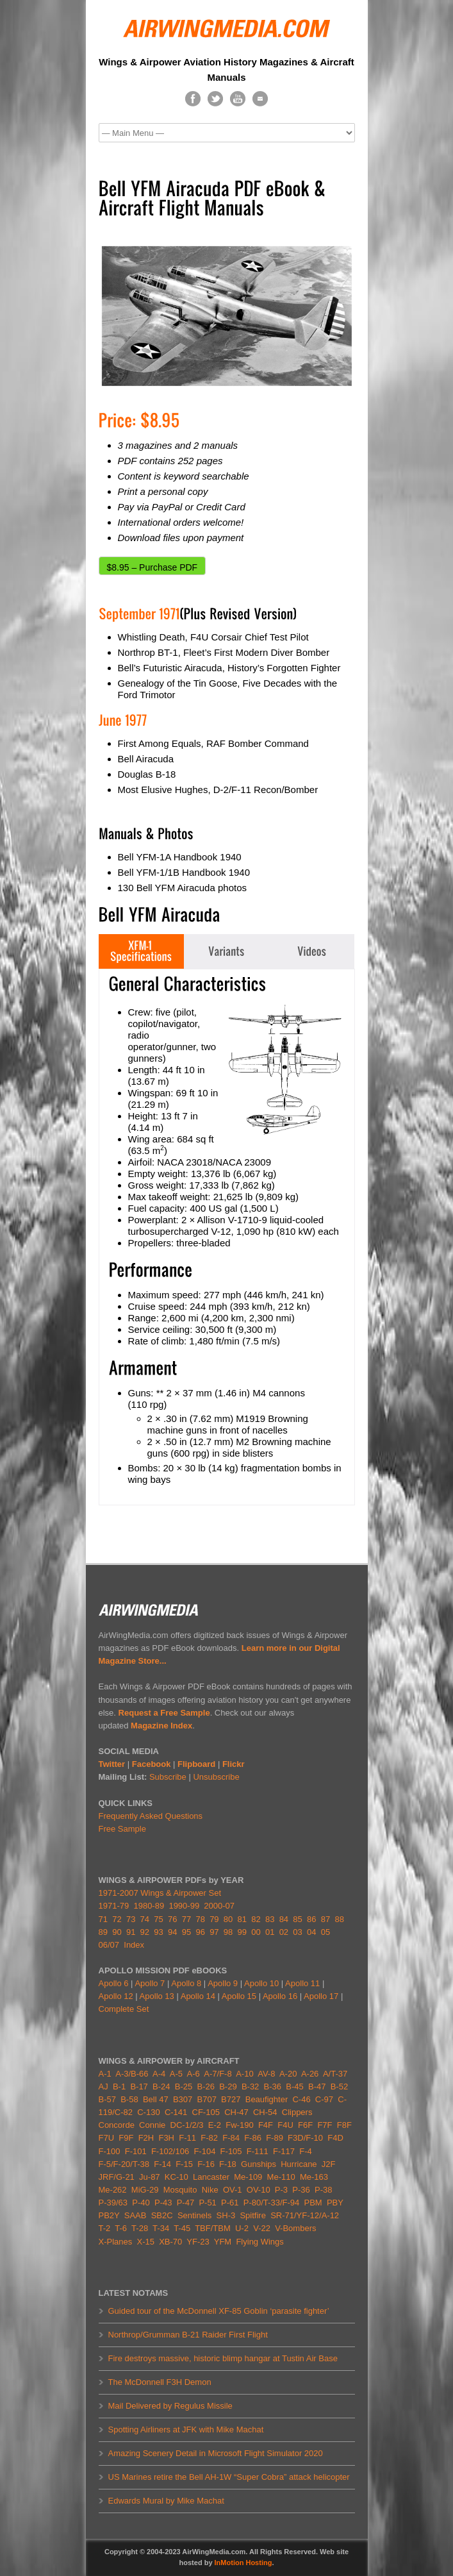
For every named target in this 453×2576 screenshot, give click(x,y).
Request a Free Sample (164, 1713)
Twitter (112, 1764)
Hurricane (299, 2164)
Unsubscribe (216, 1777)
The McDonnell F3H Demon (159, 2382)
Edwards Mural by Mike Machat (166, 2500)
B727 (230, 2099)
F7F (324, 2125)
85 (297, 1919)
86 (311, 1919)
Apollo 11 (302, 1983)
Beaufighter (269, 2099)
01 (269, 1932)
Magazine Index (161, 1725)
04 (311, 1932)
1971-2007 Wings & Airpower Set (160, 1893)
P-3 (281, 2190)
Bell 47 (156, 2099)
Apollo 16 (280, 1996)
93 (158, 1932)
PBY (335, 2202)
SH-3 (226, 2215)
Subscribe (167, 1777)
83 (269, 1919)
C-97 (324, 2099)
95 (186, 1932)
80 (228, 1919)
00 (255, 1932)
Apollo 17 (321, 1996)
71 (103, 1919)
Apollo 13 (157, 1996)
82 (255, 1919)
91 (130, 1932)
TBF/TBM (213, 2228)
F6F (305, 2125)
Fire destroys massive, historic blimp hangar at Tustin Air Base (223, 2358)
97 (214, 1932)
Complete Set (124, 2009)
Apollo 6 (114, 1983)
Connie (152, 2125)
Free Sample (122, 1829)
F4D (335, 2138)
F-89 (274, 2138)
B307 (182, 2099)
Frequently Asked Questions (151, 1816)
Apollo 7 (150, 1983)
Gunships (258, 2164)
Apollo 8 (186, 1983)
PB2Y (109, 2215)
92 (144, 1932)
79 (214, 1919)
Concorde (117, 2125)
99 (242, 1932)
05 (325, 1932)
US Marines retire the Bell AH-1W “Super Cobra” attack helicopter (229, 2477)
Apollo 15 (239, 1996)
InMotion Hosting (243, 2562)
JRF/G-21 (117, 2177)
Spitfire (252, 2215)
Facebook (151, 1764)
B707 (207, 2099)
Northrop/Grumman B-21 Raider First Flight (188, 2334)
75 (158, 1919)
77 (186, 1919)
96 (199, 1932)
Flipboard (196, 1764)
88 (338, 1919)
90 (116, 1932)
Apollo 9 (223, 1983)
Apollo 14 (198, 1996)
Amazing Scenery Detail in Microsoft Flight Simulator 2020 (215, 2453)
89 (103, 1932)
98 (228, 1932)
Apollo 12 (116, 1996)
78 (199, 1919)
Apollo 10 (261, 1983)
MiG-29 (145, 2190)
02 (283, 1932)
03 (297, 1932)
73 (130, 1919)
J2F (329, 2164)
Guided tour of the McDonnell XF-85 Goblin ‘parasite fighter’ (218, 2311)
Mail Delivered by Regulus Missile (170, 2406)
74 (144, 1919)
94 (172, 1932)
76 (172, 1919)
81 (242, 1919)
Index (134, 1945)
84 (283, 1919)
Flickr (233, 1764)
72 (116, 1919)
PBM (313, 2202)
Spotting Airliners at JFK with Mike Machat (186, 2429)
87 (325, 1919)
